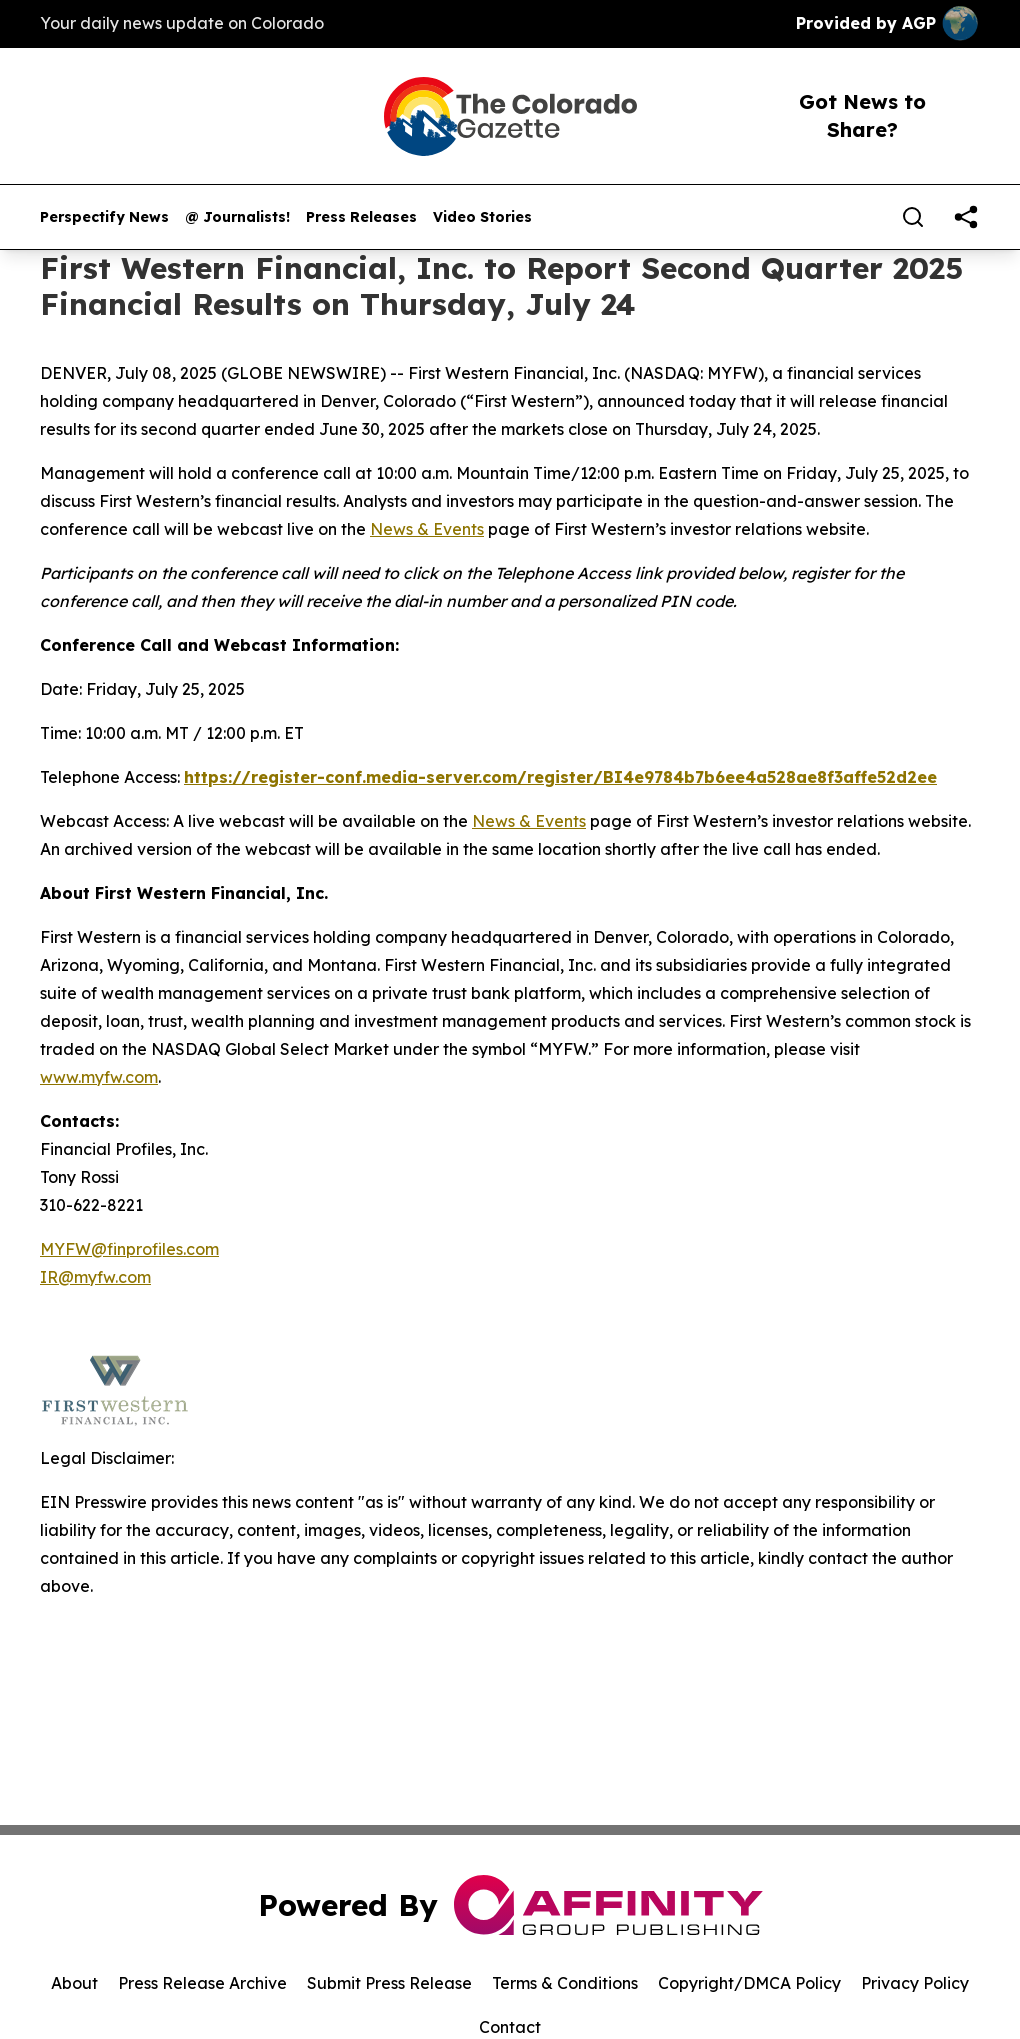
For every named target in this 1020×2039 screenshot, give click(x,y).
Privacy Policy (915, 1983)
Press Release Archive (202, 1983)
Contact (510, 2027)
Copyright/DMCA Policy (749, 1983)
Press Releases (361, 217)
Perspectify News (104, 217)
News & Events (427, 529)
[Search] (913, 217)
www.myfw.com (99, 1077)
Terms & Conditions (565, 1983)
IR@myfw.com (95, 1277)
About (74, 1983)
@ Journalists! (237, 217)
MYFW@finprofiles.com (129, 1249)
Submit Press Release (389, 1983)
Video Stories (482, 217)
